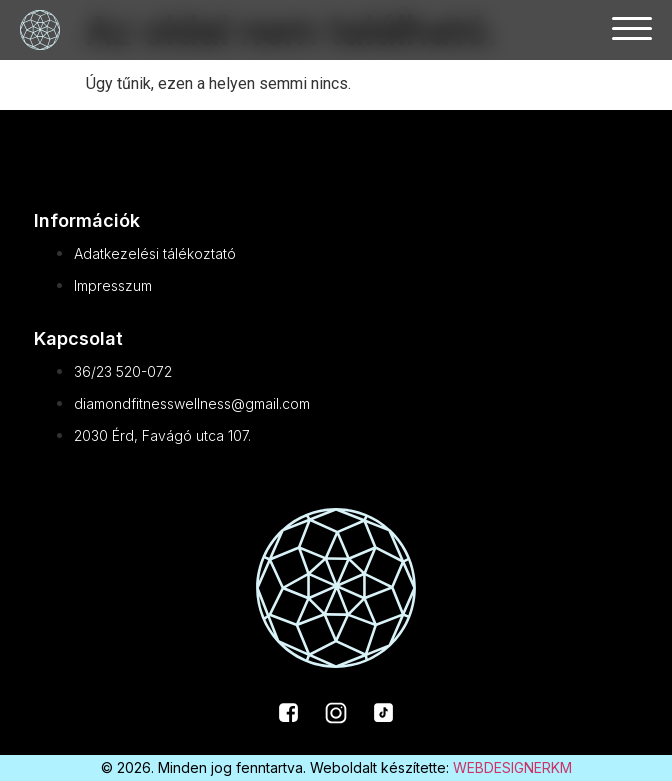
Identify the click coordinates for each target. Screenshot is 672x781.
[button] (632, 27)
